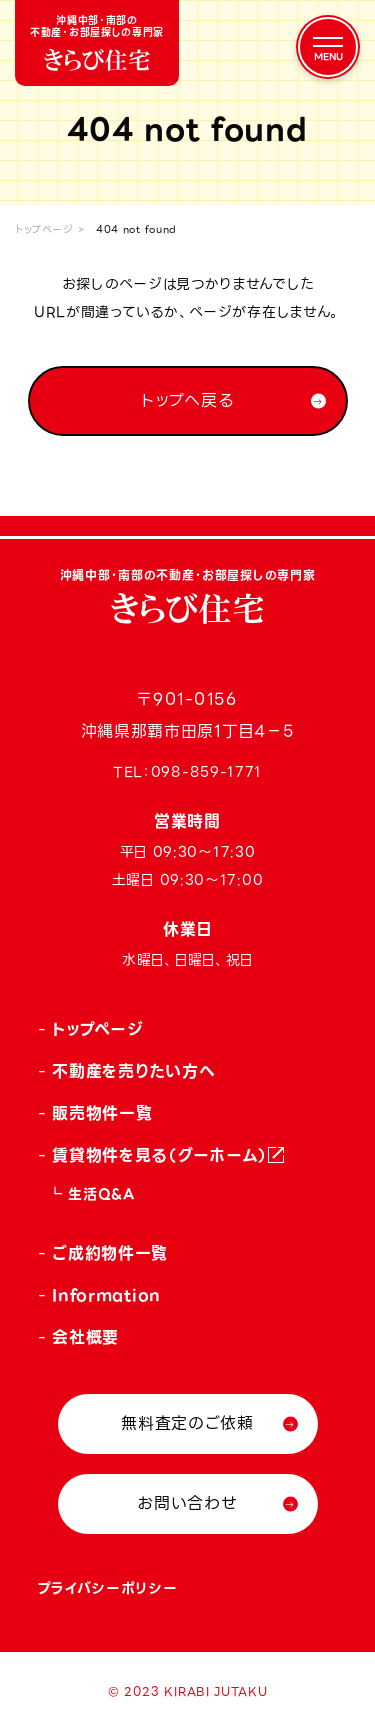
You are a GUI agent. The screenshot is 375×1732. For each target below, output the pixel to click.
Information (106, 1295)
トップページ (44, 229)
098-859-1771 (206, 772)
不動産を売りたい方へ (133, 1071)
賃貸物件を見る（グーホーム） (160, 1155)
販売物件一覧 (102, 1113)
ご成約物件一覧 (110, 1253)
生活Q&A (101, 1194)
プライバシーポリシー (108, 1588)
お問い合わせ (187, 1503)
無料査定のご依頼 (187, 1423)
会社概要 (85, 1337)
